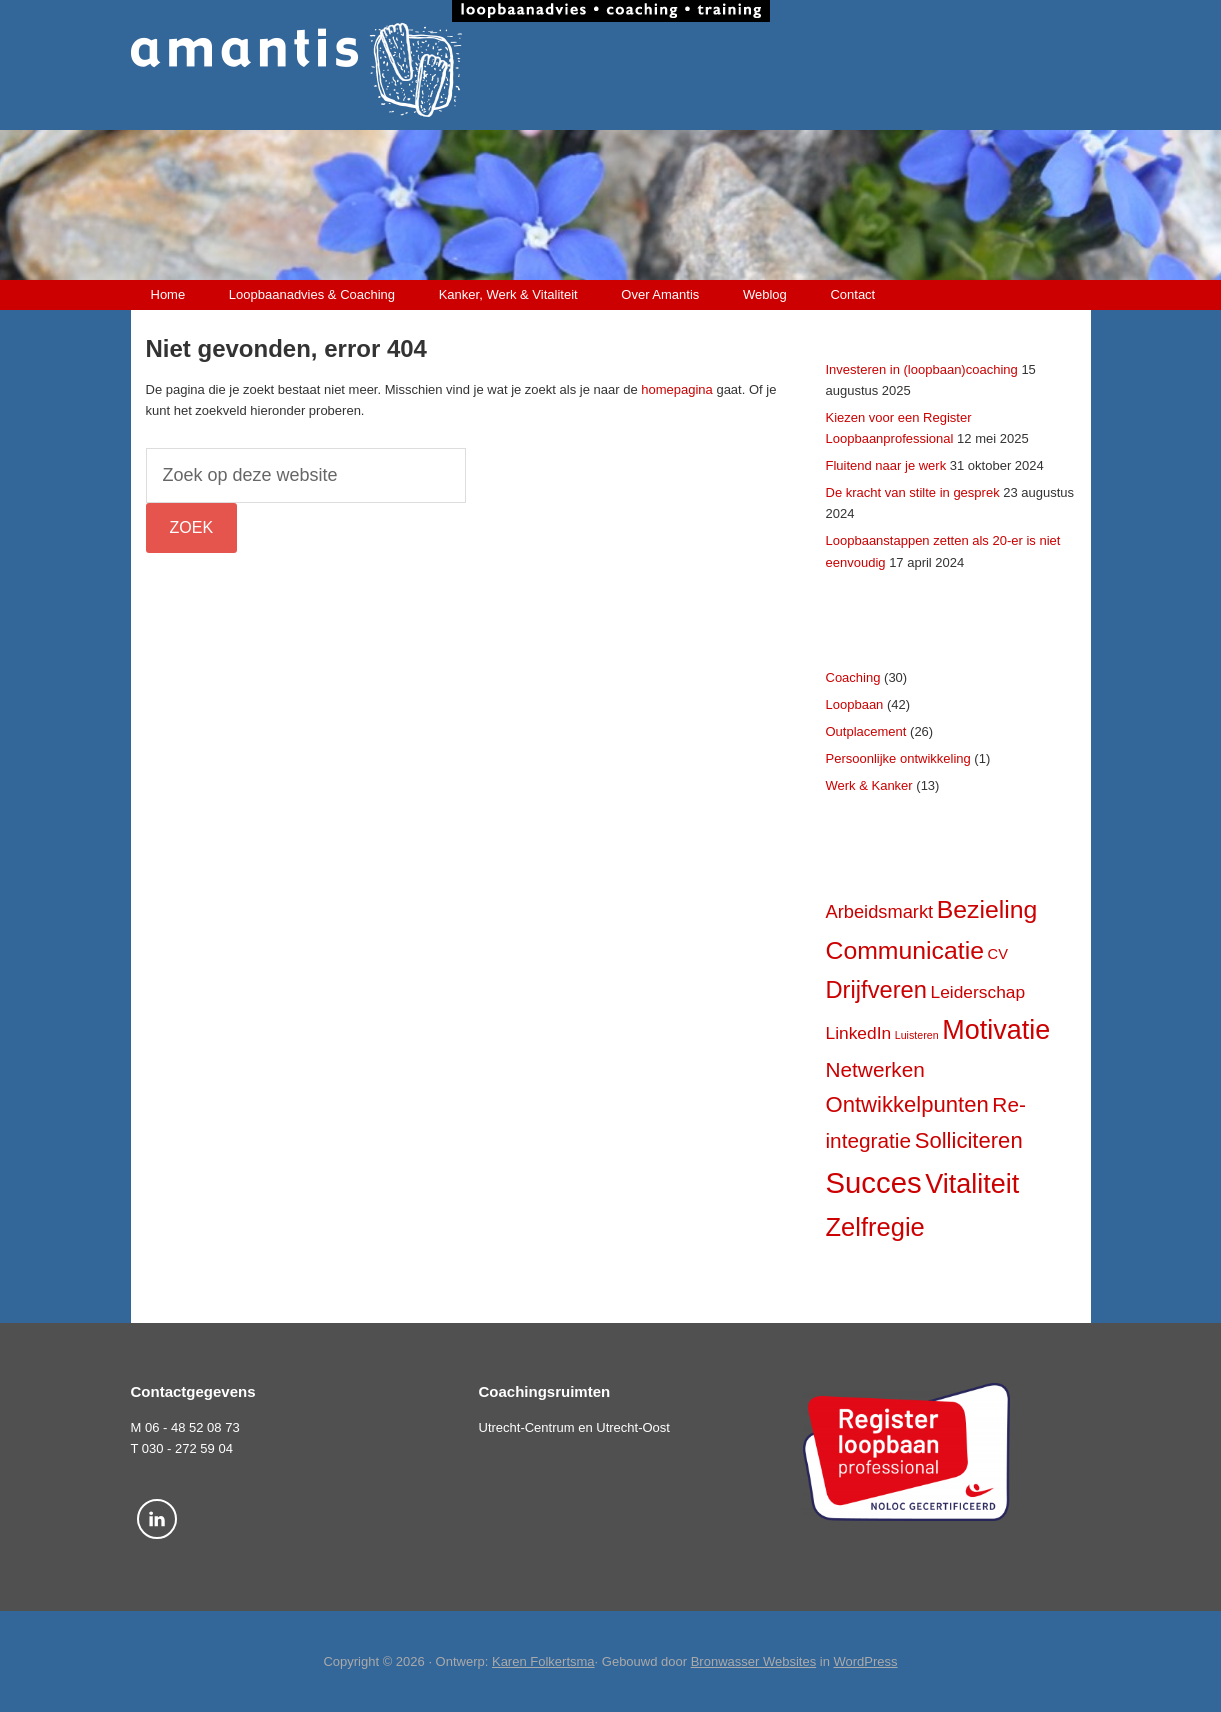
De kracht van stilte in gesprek (913, 492)
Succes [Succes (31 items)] (874, 1182)
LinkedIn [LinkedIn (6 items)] (859, 1033)
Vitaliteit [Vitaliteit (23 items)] (972, 1184)
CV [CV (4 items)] (998, 954)
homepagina (677, 389)
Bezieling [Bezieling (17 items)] (987, 909)
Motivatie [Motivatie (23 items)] (996, 1030)
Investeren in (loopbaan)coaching (922, 369)
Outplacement (866, 731)
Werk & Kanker (869, 785)
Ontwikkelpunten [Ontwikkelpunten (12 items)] (907, 1104)
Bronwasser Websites (753, 1661)
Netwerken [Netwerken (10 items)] (875, 1069)
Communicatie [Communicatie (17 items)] (905, 950)
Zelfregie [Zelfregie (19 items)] (875, 1227)
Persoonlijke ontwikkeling (898, 758)
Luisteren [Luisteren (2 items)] (917, 1035)
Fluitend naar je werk (886, 465)
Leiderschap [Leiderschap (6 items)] (978, 992)
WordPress (866, 1661)
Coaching (853, 677)
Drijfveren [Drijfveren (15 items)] (876, 990)
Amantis (611, 70)
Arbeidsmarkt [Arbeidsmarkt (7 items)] (880, 911)
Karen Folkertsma (543, 1661)
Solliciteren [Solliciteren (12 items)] (969, 1140)
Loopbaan (855, 704)
